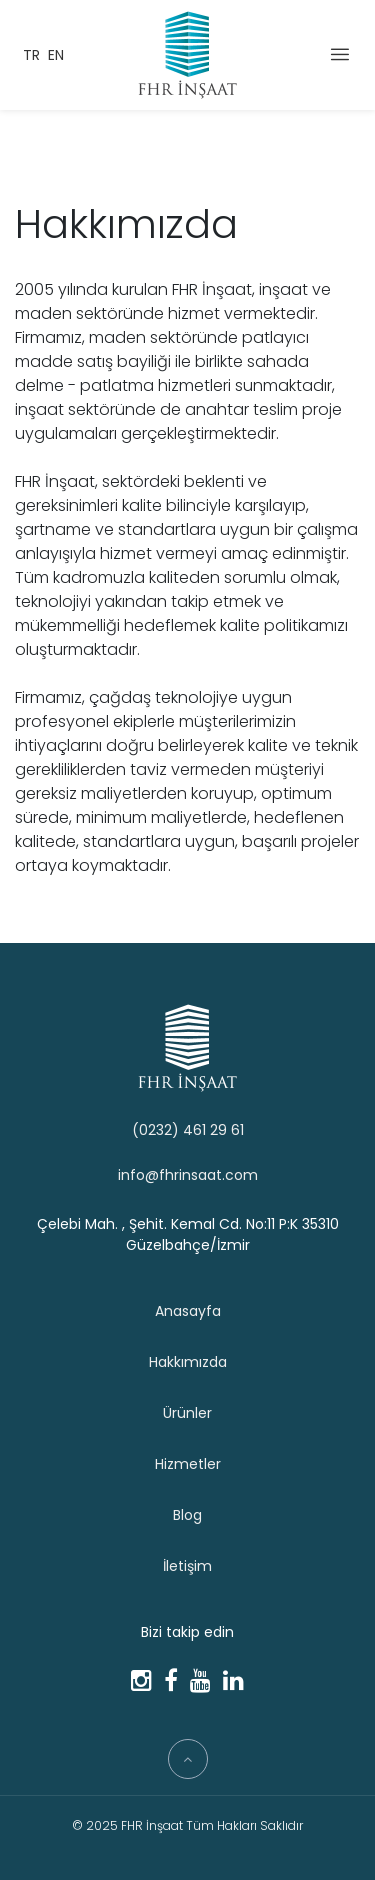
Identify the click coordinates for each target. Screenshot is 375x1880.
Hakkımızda (188, 1362)
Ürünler (187, 1413)
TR (31, 55)
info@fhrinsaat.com (188, 1175)
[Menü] (339, 53)
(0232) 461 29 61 (188, 1130)
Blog (187, 1515)
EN (56, 55)
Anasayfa (188, 1311)
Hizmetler (188, 1464)
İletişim (187, 1566)
